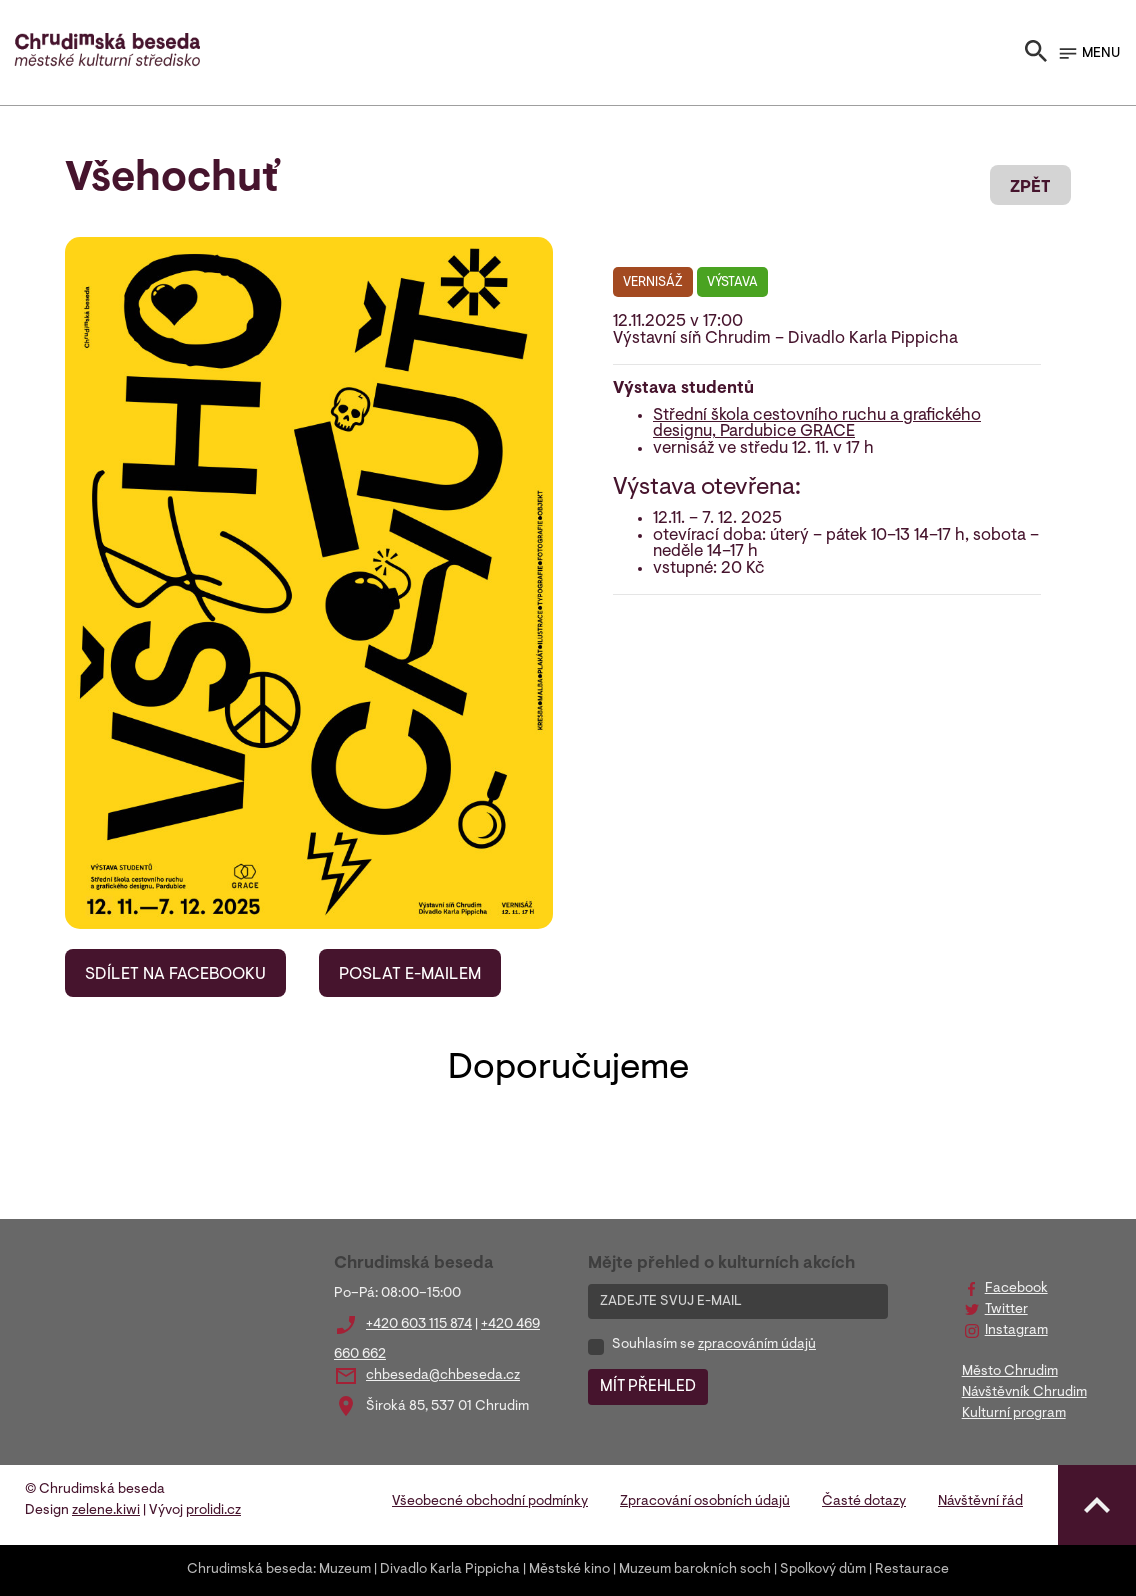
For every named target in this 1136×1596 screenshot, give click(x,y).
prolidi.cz (213, 1511)
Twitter (1006, 1310)
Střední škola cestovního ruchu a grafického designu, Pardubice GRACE (817, 424)
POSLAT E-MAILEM (410, 975)
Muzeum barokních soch (695, 1570)
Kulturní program (1014, 1414)
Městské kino (569, 1570)
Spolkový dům (823, 1570)
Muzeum (345, 1570)
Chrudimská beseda (250, 1570)
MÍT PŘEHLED (648, 1387)
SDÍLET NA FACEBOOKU (175, 975)
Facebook (1016, 1289)
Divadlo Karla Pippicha (450, 1570)
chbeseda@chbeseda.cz (443, 1376)
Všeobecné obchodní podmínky (490, 1502)
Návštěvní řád (980, 1502)
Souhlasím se (714, 1345)
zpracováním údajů (757, 1345)
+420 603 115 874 (419, 1325)
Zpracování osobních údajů (705, 1502)
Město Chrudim (1010, 1372)
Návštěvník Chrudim (1024, 1393)
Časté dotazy (864, 1502)
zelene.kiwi (106, 1511)
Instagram (1016, 1331)
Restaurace (912, 1570)
